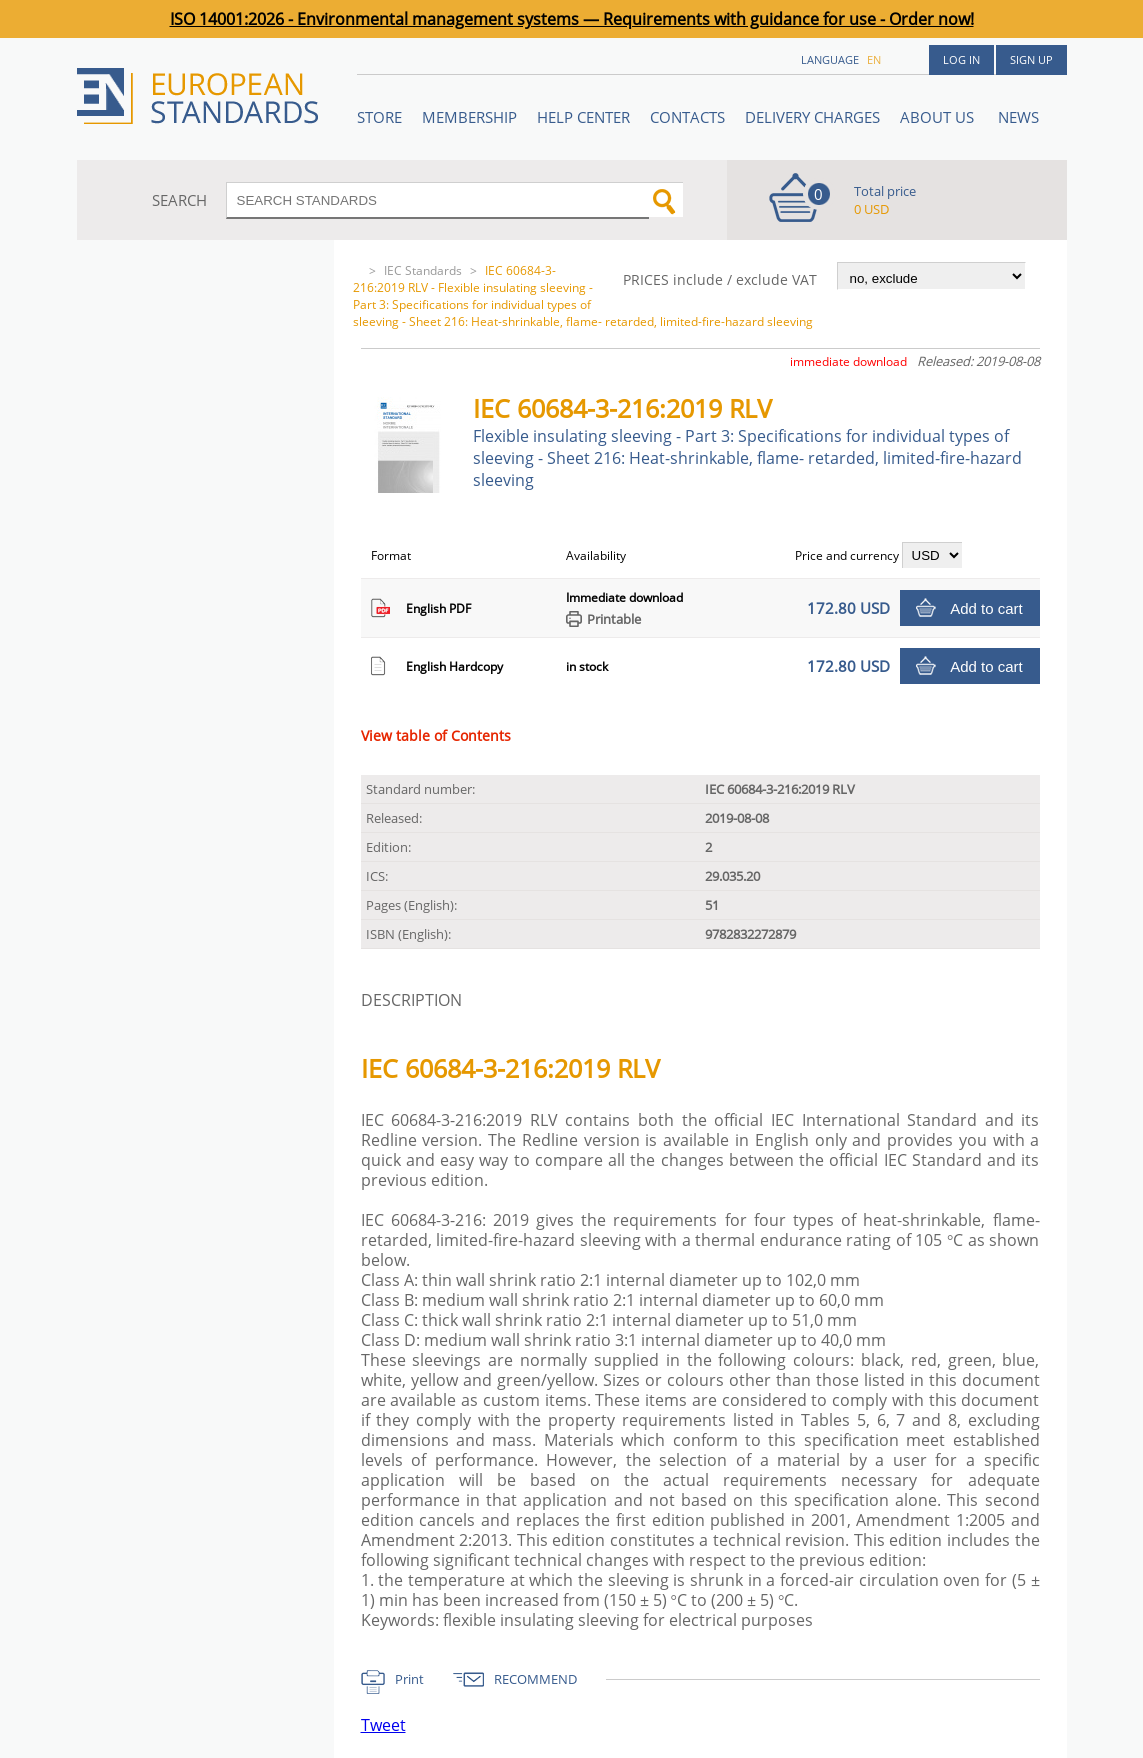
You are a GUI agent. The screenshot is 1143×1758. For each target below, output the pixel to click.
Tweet (383, 1725)
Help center (583, 117)
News (1018, 117)
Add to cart (986, 608)
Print (409, 1679)
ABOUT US (939, 117)
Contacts (687, 117)
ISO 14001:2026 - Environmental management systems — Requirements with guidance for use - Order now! (572, 19)
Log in (961, 59)
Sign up (1031, 59)
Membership (469, 117)
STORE (379, 117)
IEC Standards (423, 270)
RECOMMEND (535, 1679)
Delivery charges (812, 117)
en (874, 59)
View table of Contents (436, 735)
